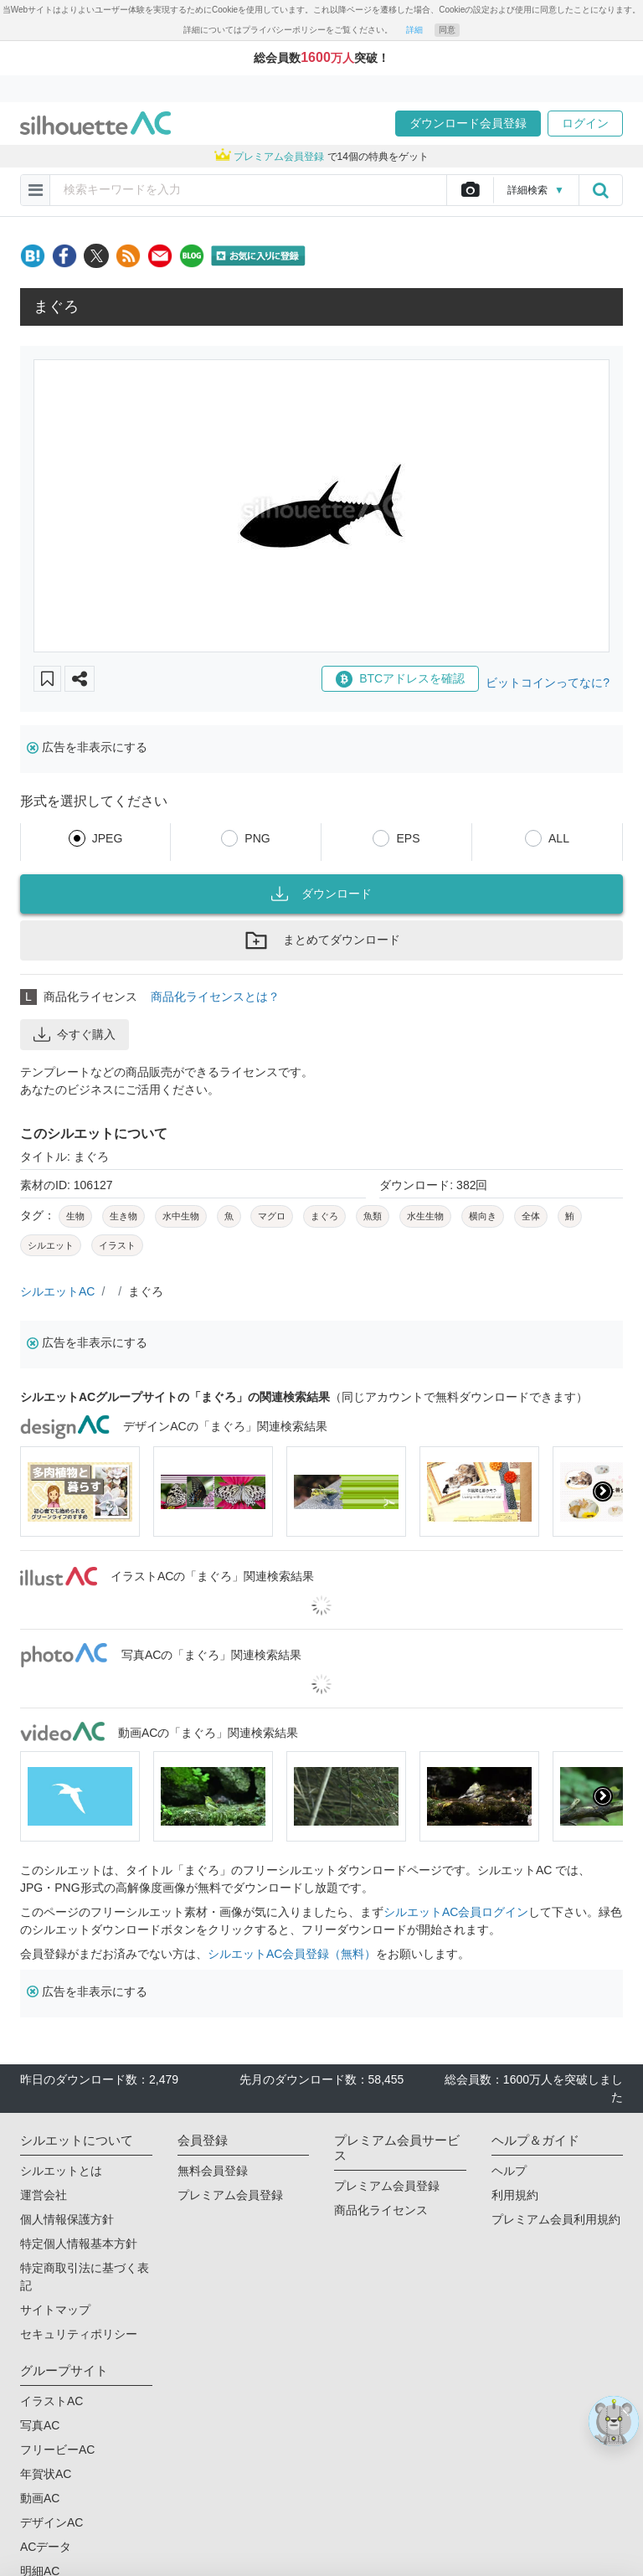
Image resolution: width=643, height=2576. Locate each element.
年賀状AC (45, 2474)
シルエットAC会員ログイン (455, 1912)
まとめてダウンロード (321, 940)
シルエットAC (57, 1291)
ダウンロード (321, 893)
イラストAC (51, 2401)
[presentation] (603, 1491)
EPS (407, 838)
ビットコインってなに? (548, 682)
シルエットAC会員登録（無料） (292, 1953)
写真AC (39, 2425)
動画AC (39, 2498)
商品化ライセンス (381, 2210)
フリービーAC (57, 2449)
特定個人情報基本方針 (78, 2243)
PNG (257, 838)
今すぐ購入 (74, 1034)
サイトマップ (55, 2309)
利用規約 (514, 2195)
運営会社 (43, 2195)
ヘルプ (509, 2170)
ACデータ (45, 2546)
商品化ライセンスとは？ (215, 996)
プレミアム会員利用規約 (555, 2219)
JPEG (107, 838)
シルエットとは (61, 2170)
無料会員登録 (212, 2170)
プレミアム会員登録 (230, 2195)
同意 (447, 29)
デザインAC (51, 2522)
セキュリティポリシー (78, 2334)
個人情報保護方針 (67, 2219)
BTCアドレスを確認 (400, 679)
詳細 (414, 29)
